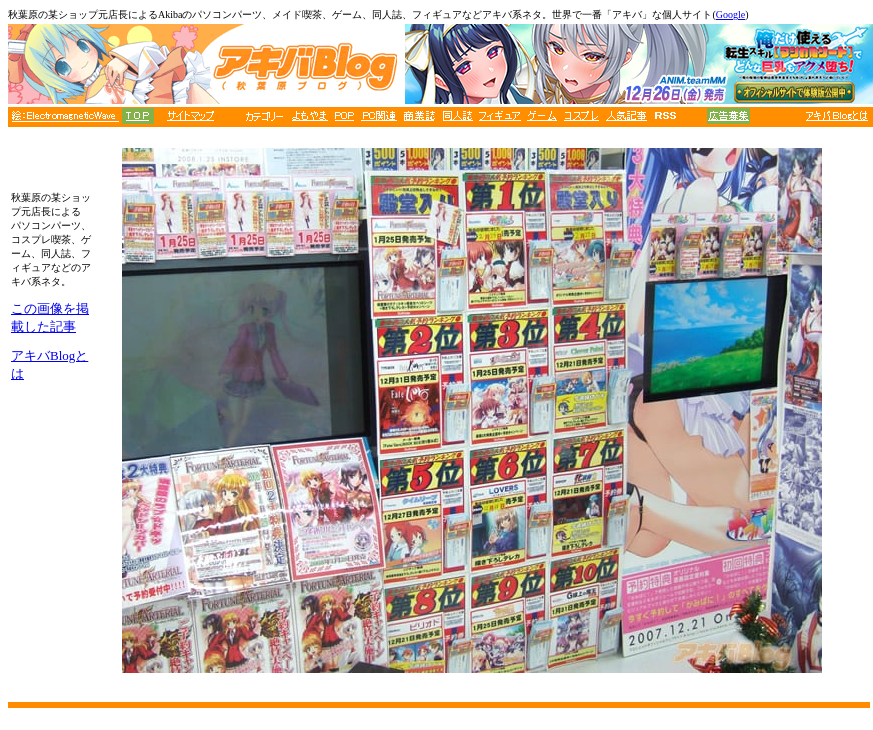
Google (730, 14)
